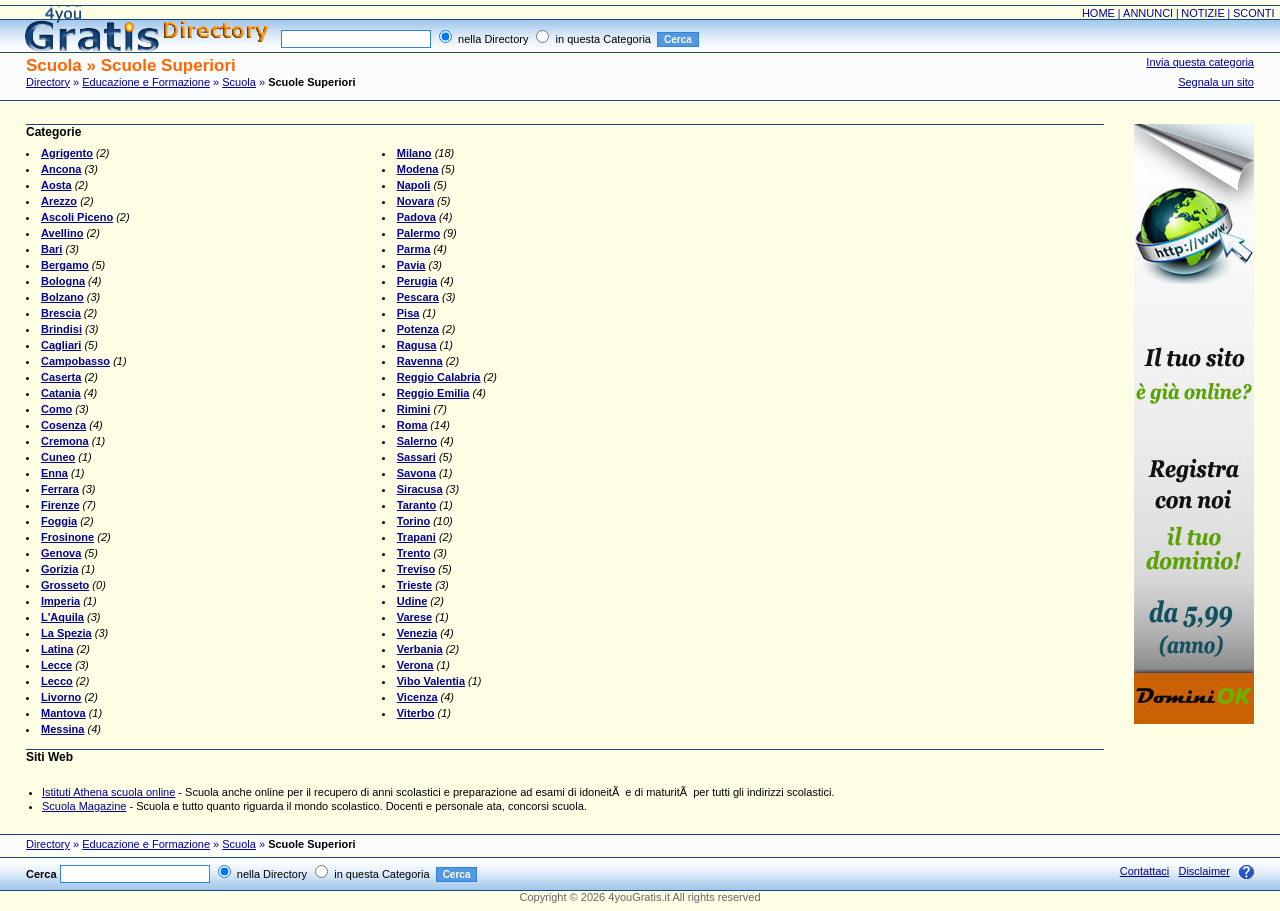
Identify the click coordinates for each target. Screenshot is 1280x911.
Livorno (61, 697)
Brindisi (61, 329)
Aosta (56, 185)
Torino (413, 521)
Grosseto (65, 585)
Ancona (61, 169)
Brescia (61, 313)
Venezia (417, 633)
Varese (414, 617)
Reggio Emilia (433, 393)
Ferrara (60, 489)
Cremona (65, 441)
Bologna (63, 281)
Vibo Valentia (431, 681)
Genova (61, 553)
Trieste (414, 585)
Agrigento (67, 153)
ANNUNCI (1148, 13)
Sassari (416, 457)
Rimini (414, 409)
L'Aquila (62, 617)
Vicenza (417, 697)
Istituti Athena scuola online (108, 792)
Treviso (416, 569)
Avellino (62, 233)
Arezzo (59, 201)
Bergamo (65, 265)
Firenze (60, 505)
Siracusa (420, 489)
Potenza (418, 329)
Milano (414, 153)
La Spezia (66, 633)
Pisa (408, 313)
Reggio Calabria (439, 377)
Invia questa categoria (1200, 62)
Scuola (239, 82)
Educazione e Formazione (146, 82)
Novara (415, 201)
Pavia (411, 265)
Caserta (61, 377)
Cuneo (58, 457)
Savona (416, 473)
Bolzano (62, 297)
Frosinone (67, 537)
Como (56, 409)
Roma (412, 425)
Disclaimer (1203, 871)
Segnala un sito (1216, 82)
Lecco (57, 681)
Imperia (60, 601)
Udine (412, 601)
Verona (415, 665)
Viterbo (416, 713)
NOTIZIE (1202, 13)
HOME (1098, 13)
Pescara (418, 297)
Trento (414, 553)
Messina (62, 729)
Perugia (417, 281)
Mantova (63, 713)
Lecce (56, 665)
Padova (416, 217)
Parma (414, 249)
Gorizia (59, 569)
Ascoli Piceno (77, 217)
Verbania (420, 649)
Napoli (414, 185)
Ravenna (420, 361)
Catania (61, 393)
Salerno (417, 441)
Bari (51, 249)
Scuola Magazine (84, 806)
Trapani (416, 537)
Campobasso (75, 361)
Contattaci (1145, 871)
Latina (57, 649)
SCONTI (1254, 13)
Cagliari (61, 345)
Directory (48, 82)
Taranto (417, 505)
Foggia (59, 521)
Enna (54, 473)
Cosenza (63, 425)
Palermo (418, 233)
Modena (418, 169)
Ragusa (417, 345)
